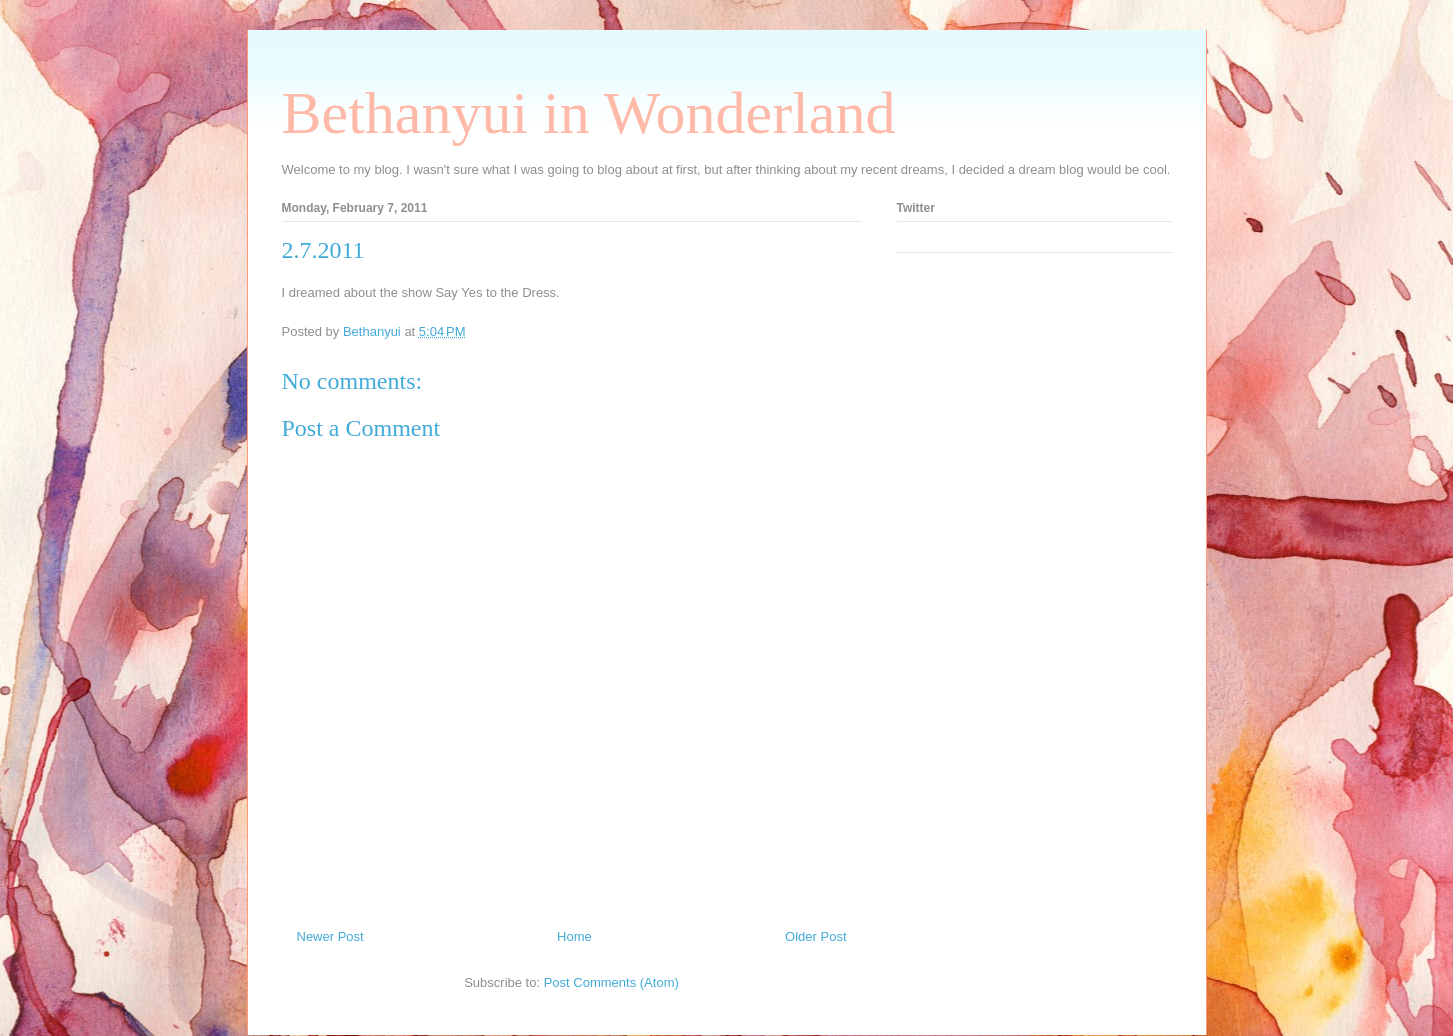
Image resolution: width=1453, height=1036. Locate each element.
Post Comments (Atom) (611, 982)
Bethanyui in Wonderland (589, 113)
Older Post (815, 936)
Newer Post (330, 936)
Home (574, 936)
